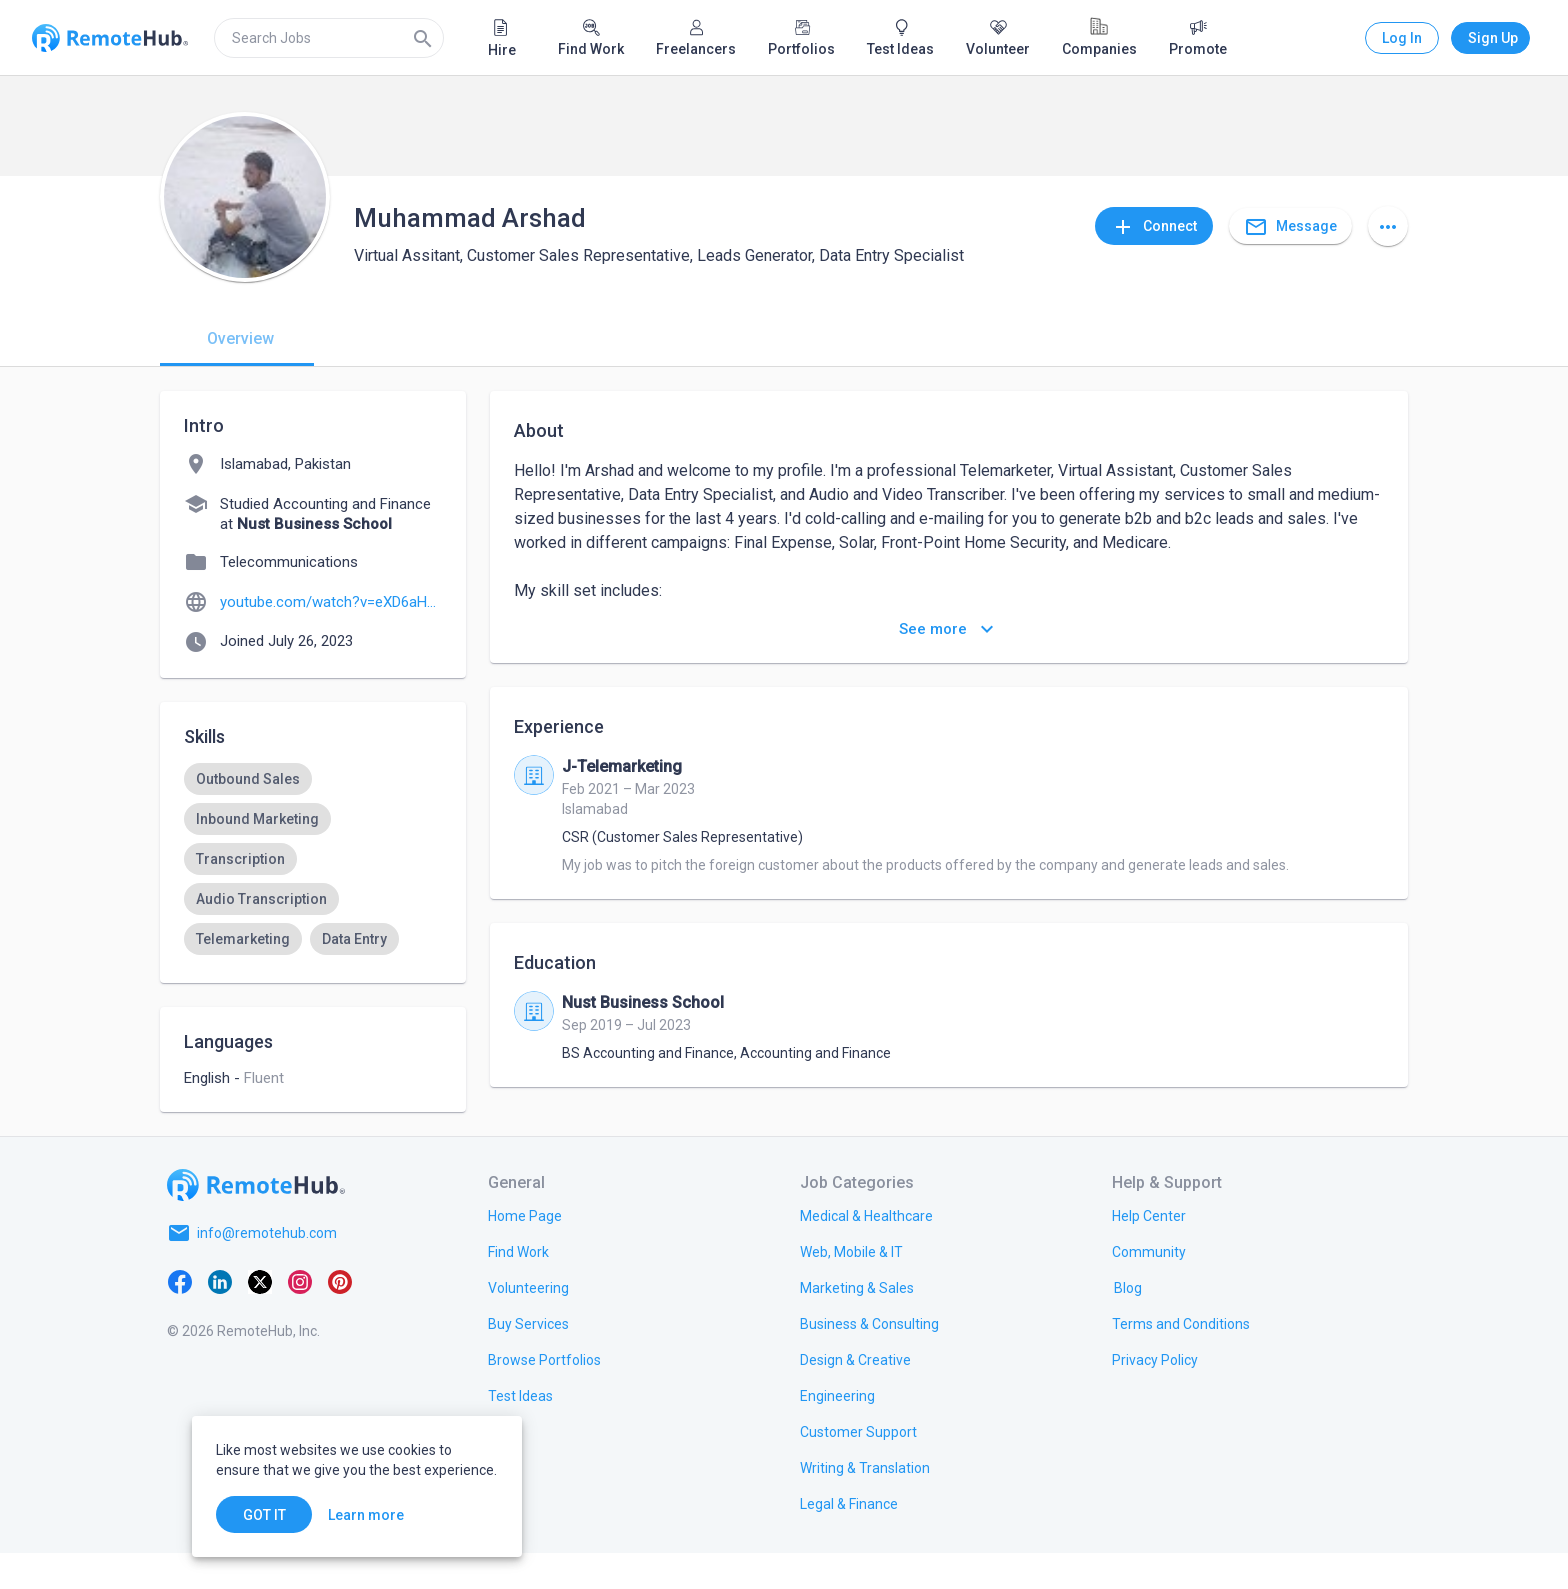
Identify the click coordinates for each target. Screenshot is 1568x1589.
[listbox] (313, 919)
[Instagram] (300, 1317)
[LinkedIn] (220, 1317)
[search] (329, 38)
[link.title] (525, 1251)
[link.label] (1149, 1251)
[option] (248, 779)
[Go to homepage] (256, 1221)
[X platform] (260, 1317)
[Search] (423, 38)
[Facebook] (180, 1317)
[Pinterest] (340, 1317)
